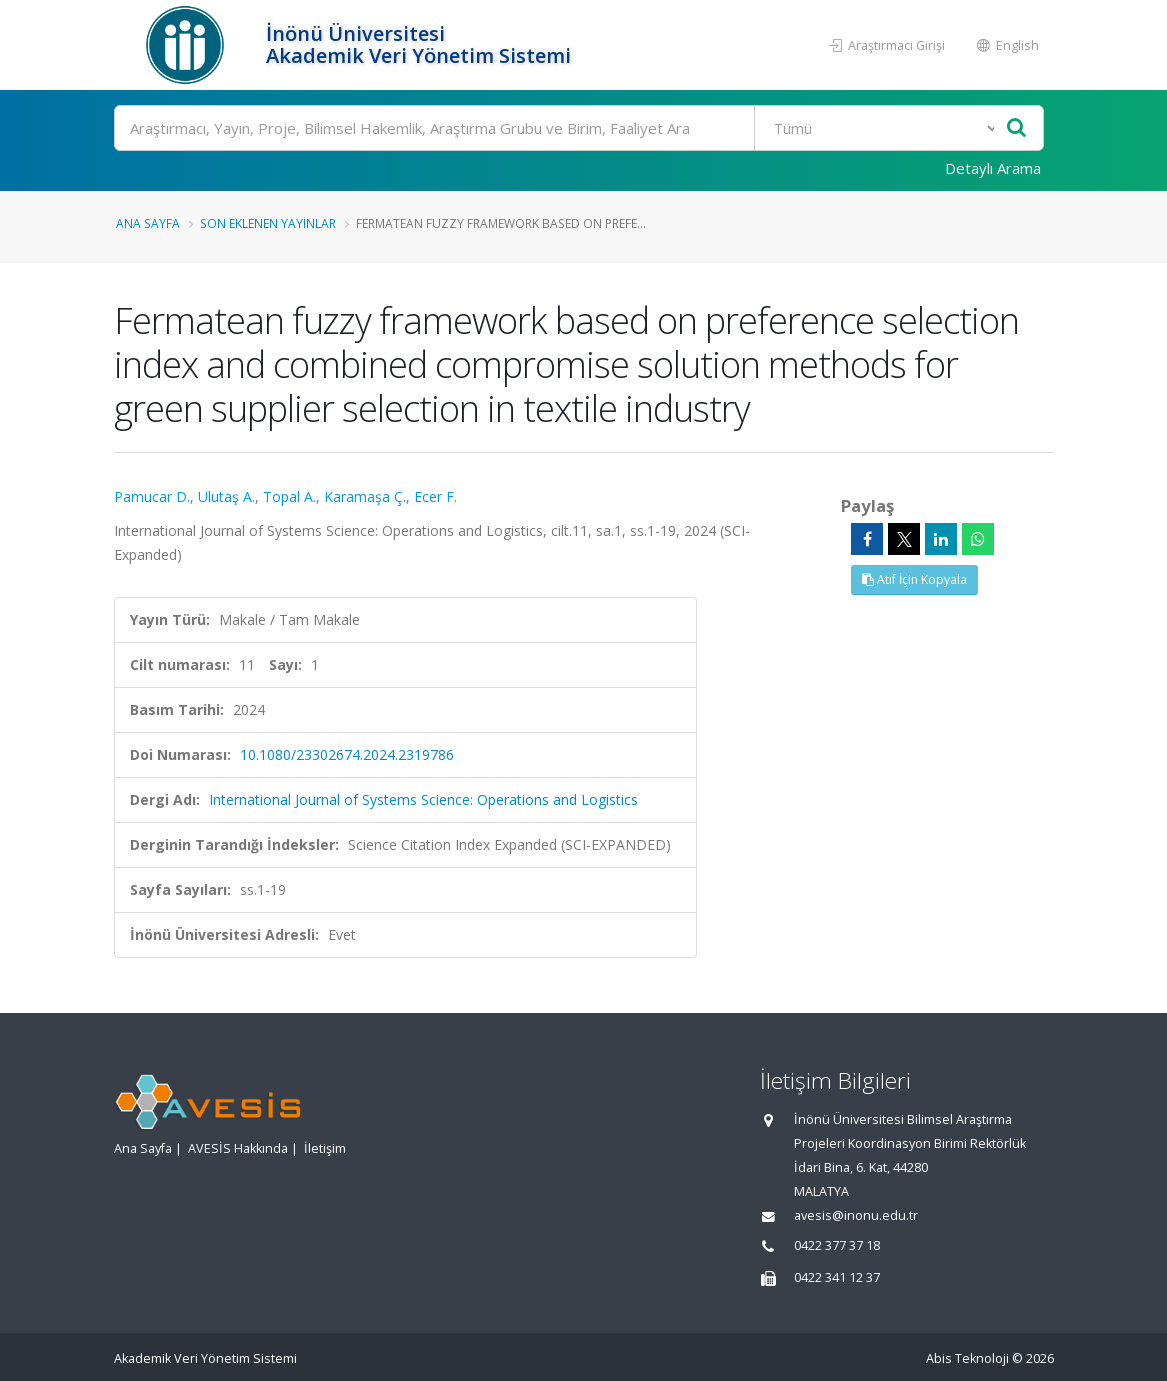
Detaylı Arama (993, 168)
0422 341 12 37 (837, 1277)
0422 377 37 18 (837, 1245)
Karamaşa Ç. (365, 496)
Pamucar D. (152, 496)
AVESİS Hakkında (238, 1148)
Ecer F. (435, 496)
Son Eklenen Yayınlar (268, 223)
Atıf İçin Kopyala (914, 579)
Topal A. (289, 496)
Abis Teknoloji (967, 1358)
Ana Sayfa (148, 223)
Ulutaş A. (226, 496)
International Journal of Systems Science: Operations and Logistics (423, 799)
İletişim (325, 1148)
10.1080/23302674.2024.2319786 (347, 754)
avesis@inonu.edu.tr (856, 1215)
